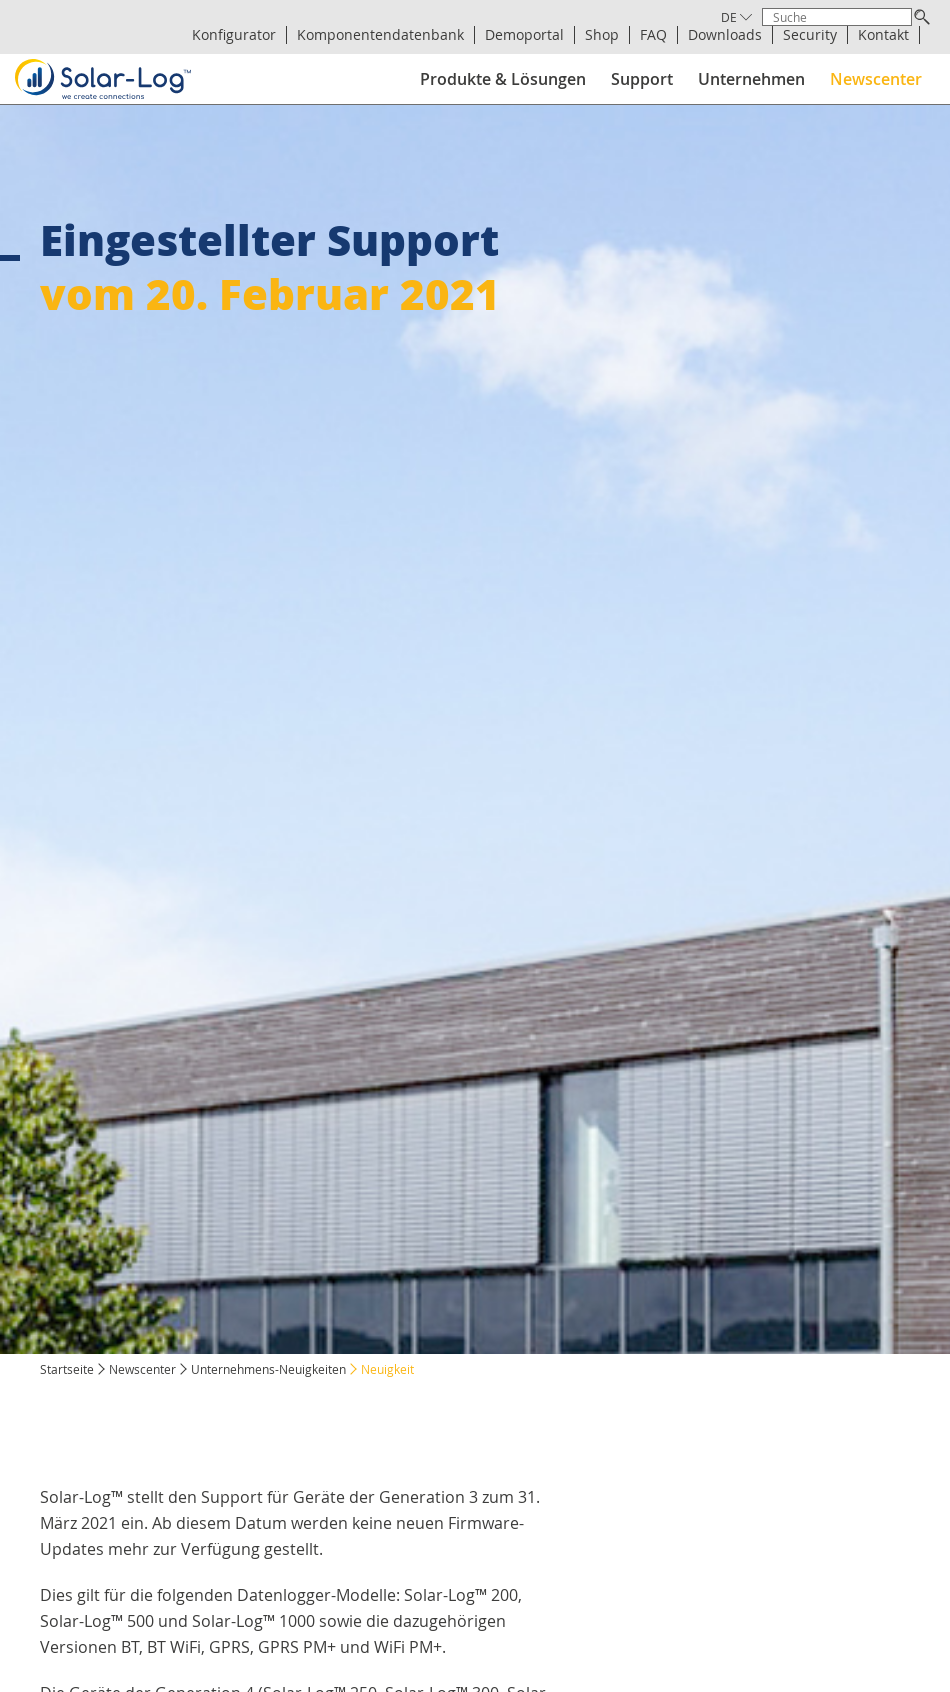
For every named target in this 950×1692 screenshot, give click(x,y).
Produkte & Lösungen (503, 79)
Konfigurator (234, 35)
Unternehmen (751, 79)
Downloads (725, 35)
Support (642, 79)
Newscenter (876, 79)
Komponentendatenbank (380, 35)
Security (810, 35)
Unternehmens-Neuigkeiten (268, 1369)
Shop (602, 35)
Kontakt (883, 35)
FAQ (653, 35)
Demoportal (524, 35)
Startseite (67, 1369)
